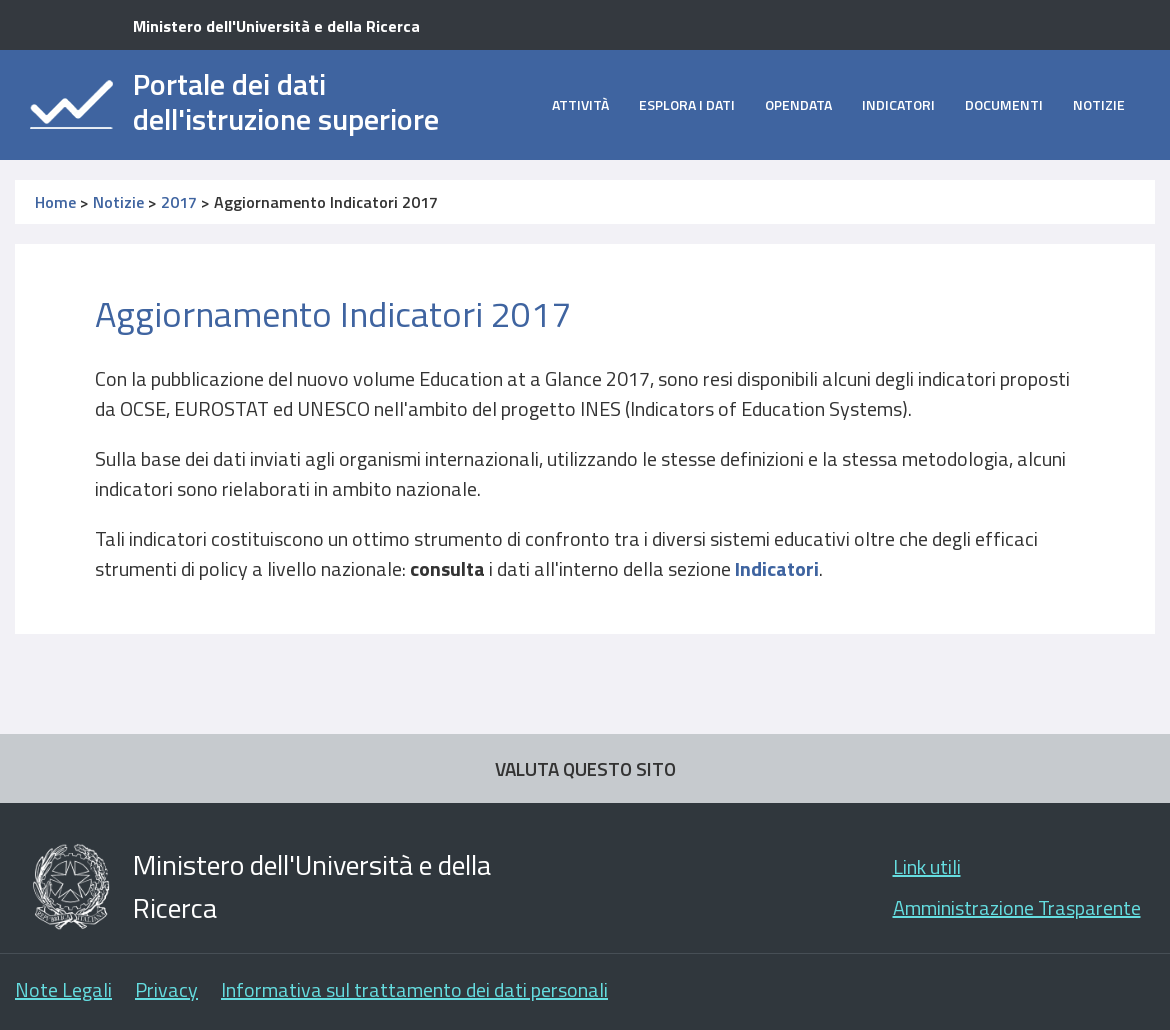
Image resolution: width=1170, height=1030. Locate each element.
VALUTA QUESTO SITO (585, 768)
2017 (179, 202)
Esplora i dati (687, 104)
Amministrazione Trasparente (1017, 907)
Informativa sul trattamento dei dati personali (414, 989)
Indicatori (898, 104)
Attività (580, 104)
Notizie (1099, 104)
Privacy (166, 989)
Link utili (927, 866)
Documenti (1004, 104)
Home (55, 202)
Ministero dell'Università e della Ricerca (276, 26)
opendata (798, 104)
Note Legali (63, 989)
